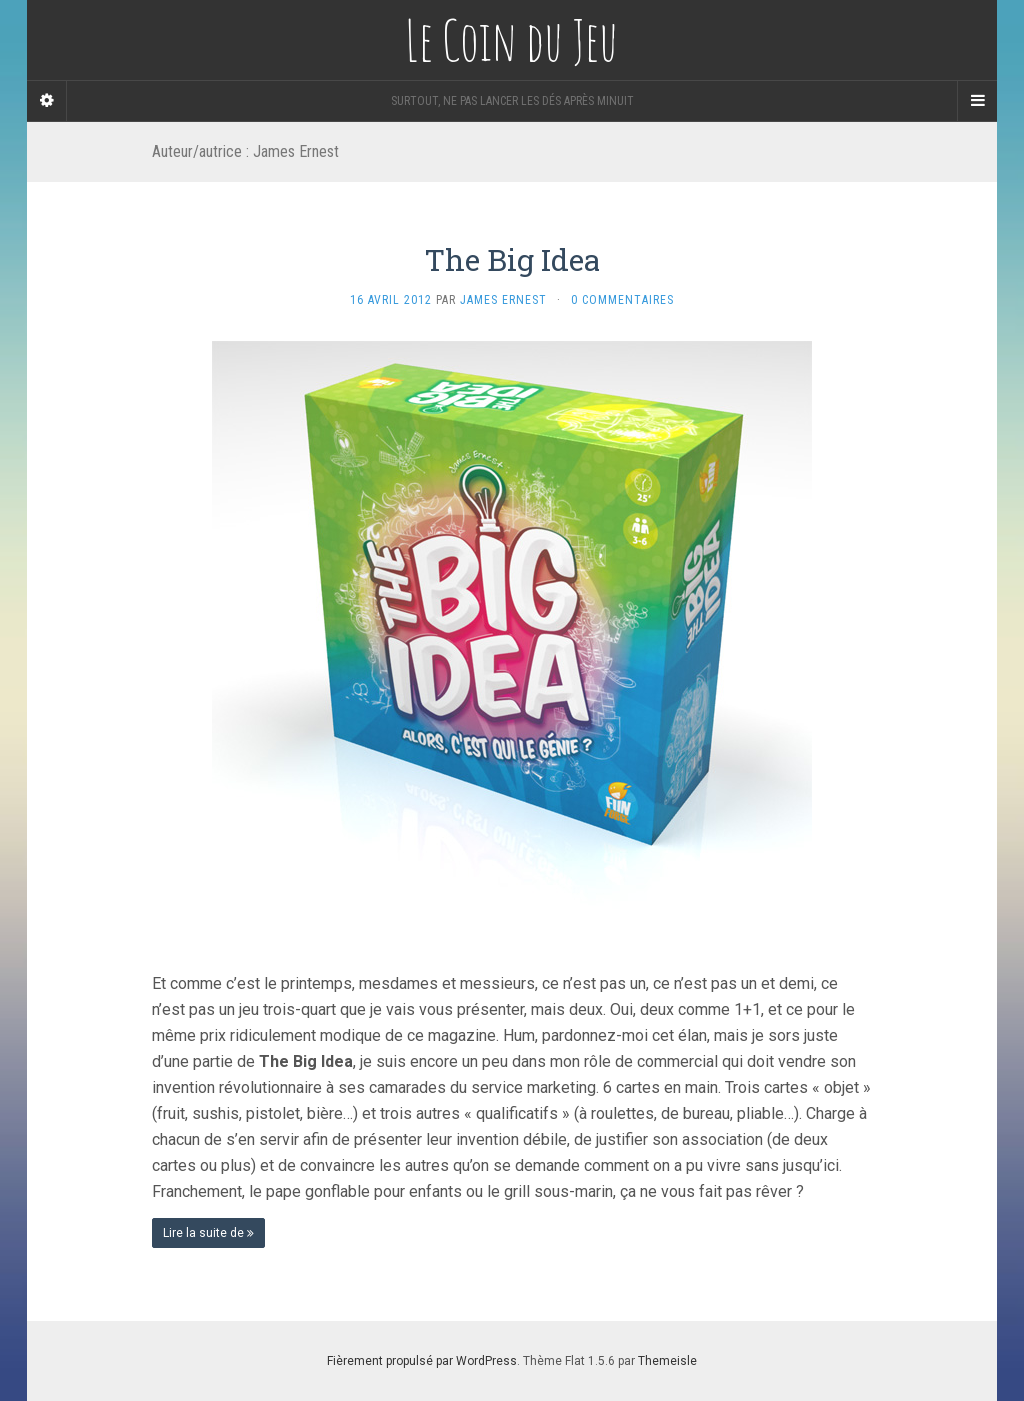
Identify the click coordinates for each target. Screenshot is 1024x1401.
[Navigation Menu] (977, 101)
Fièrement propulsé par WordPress (422, 1361)
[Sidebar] (47, 101)
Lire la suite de (208, 1233)
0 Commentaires (622, 300)
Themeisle (667, 1361)
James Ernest (503, 300)
